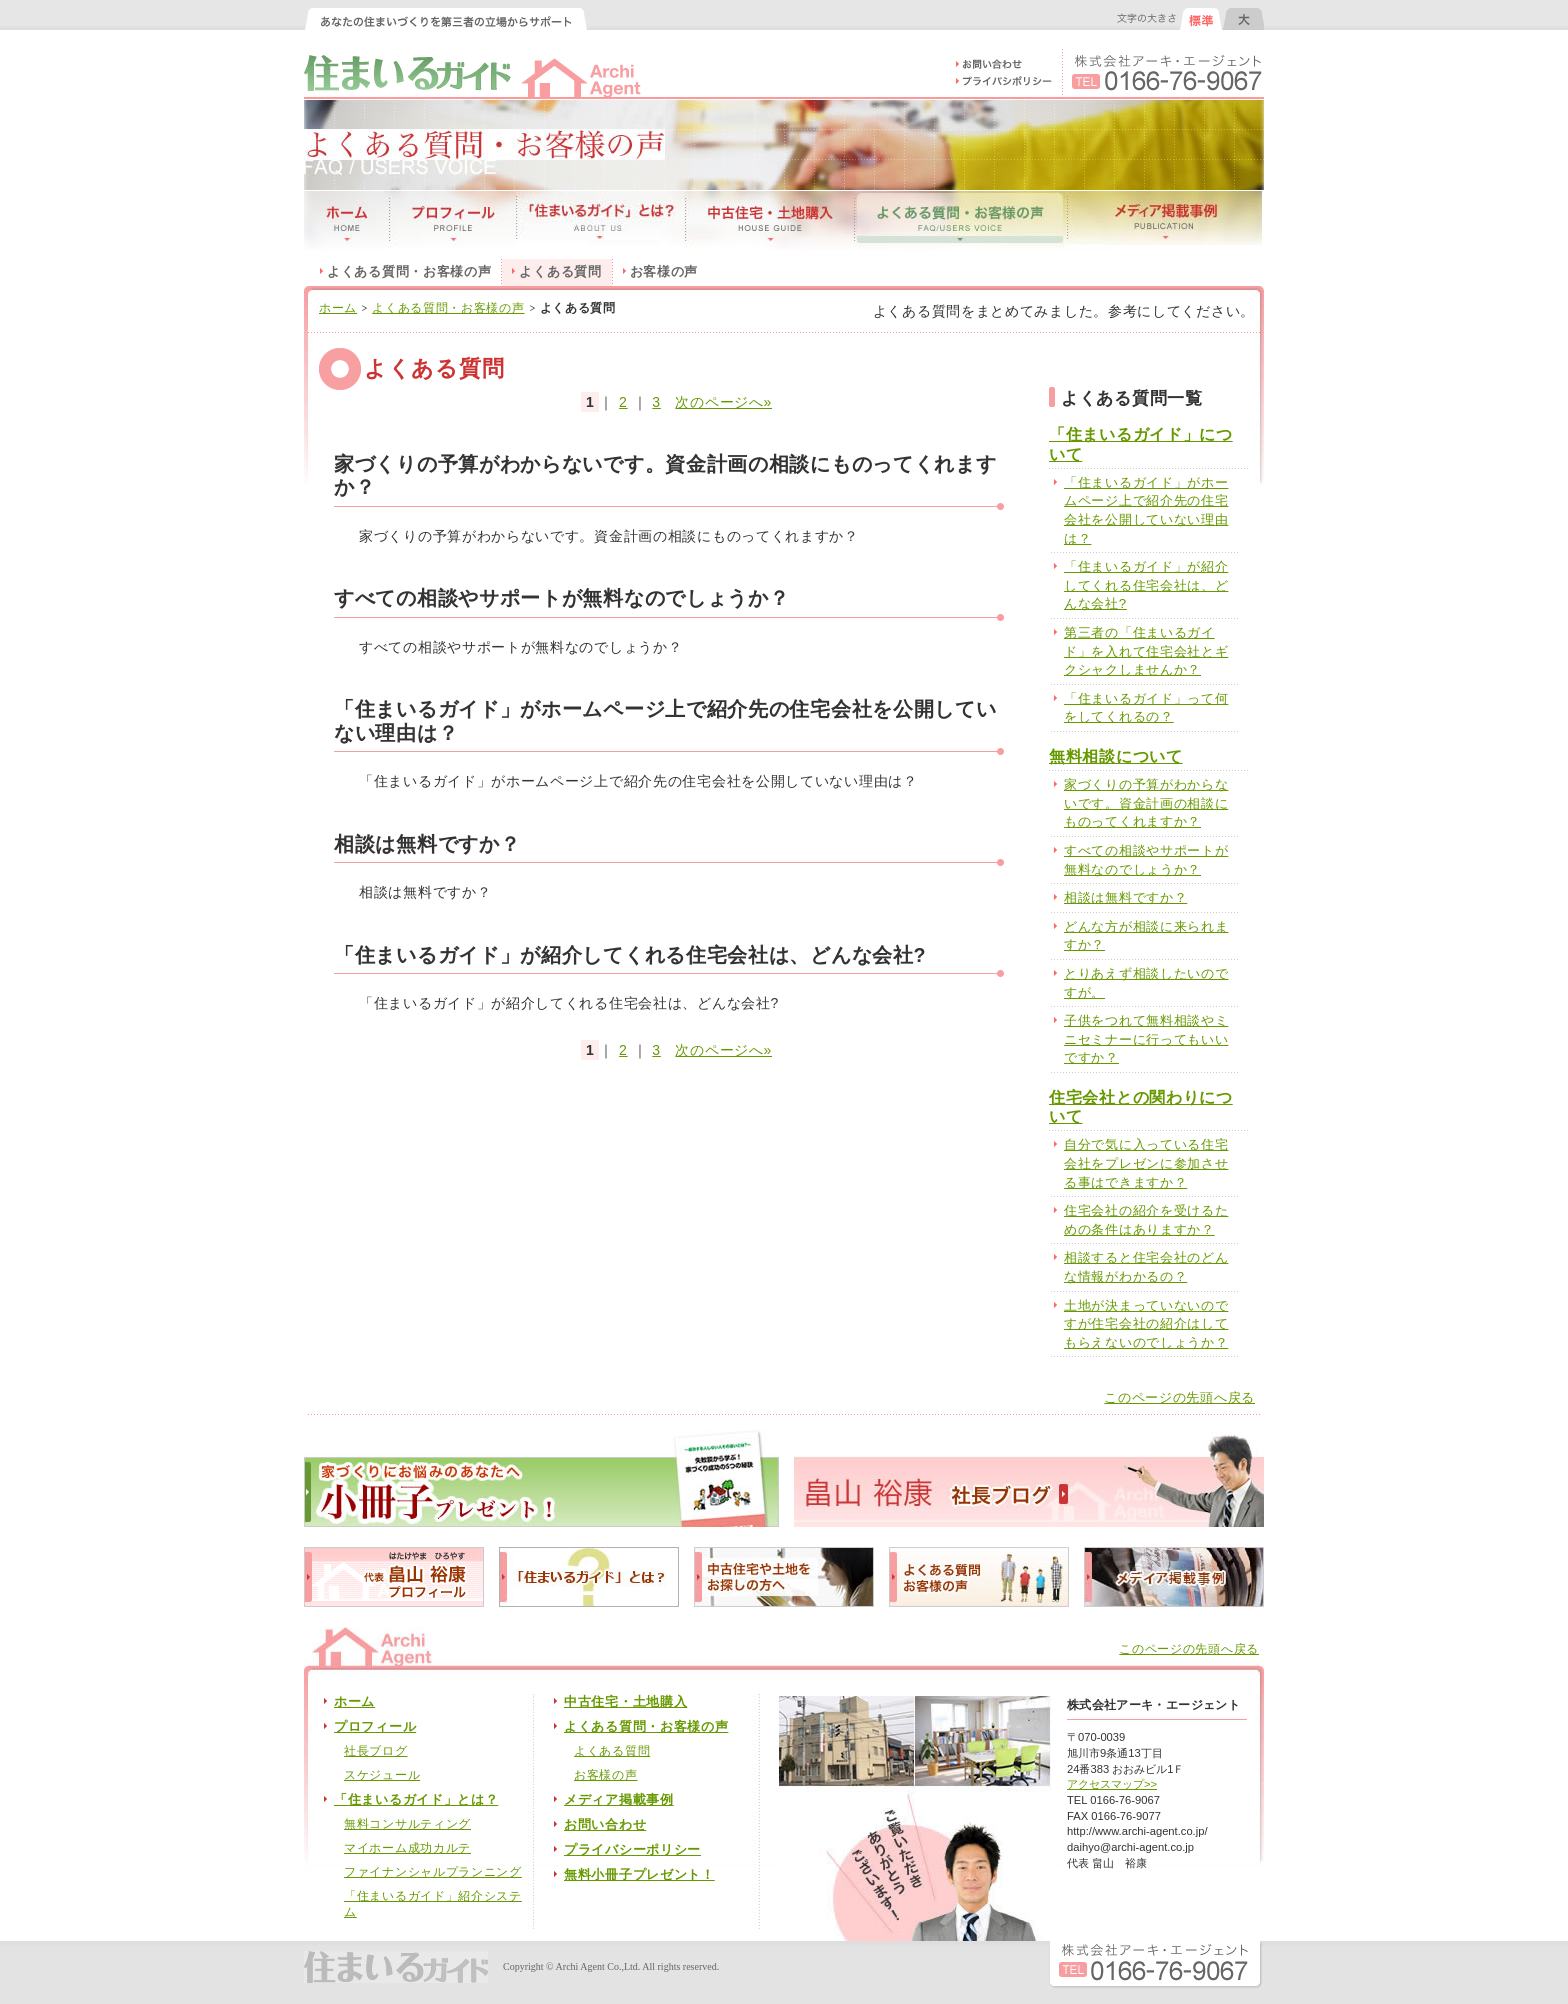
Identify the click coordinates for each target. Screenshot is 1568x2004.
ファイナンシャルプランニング (433, 1872)
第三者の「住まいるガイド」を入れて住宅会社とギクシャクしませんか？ (1146, 651)
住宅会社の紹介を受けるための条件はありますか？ (1146, 1220)
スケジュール (382, 1775)
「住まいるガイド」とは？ (416, 1800)
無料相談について (1116, 756)
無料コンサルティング (407, 1824)
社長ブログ (376, 1751)
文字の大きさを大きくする (1243, 19)
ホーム (338, 308)
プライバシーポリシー (632, 1850)
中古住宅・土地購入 (625, 1702)
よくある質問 (612, 1751)
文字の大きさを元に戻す (1201, 19)
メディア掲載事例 (619, 1800)
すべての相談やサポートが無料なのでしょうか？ (1146, 860)
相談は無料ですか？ (1125, 897)
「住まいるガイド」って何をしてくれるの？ (1146, 708)
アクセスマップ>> (1112, 1784)
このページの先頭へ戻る (1179, 1398)
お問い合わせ (605, 1825)
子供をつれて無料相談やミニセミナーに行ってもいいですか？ (1146, 1039)
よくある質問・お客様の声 (409, 272)
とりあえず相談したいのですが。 (1146, 983)
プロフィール (375, 1727)
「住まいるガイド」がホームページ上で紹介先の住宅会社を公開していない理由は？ (1146, 510)
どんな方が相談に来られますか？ (1146, 936)
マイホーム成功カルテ (407, 1848)
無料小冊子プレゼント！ (639, 1875)
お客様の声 (664, 272)
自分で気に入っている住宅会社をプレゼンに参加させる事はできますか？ (1146, 1163)
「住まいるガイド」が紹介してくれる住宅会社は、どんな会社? (1146, 585)
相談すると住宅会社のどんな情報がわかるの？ (1146, 1267)
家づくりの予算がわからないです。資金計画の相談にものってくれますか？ (1146, 803)
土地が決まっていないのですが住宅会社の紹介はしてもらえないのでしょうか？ (1146, 1324)
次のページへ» (723, 402)
